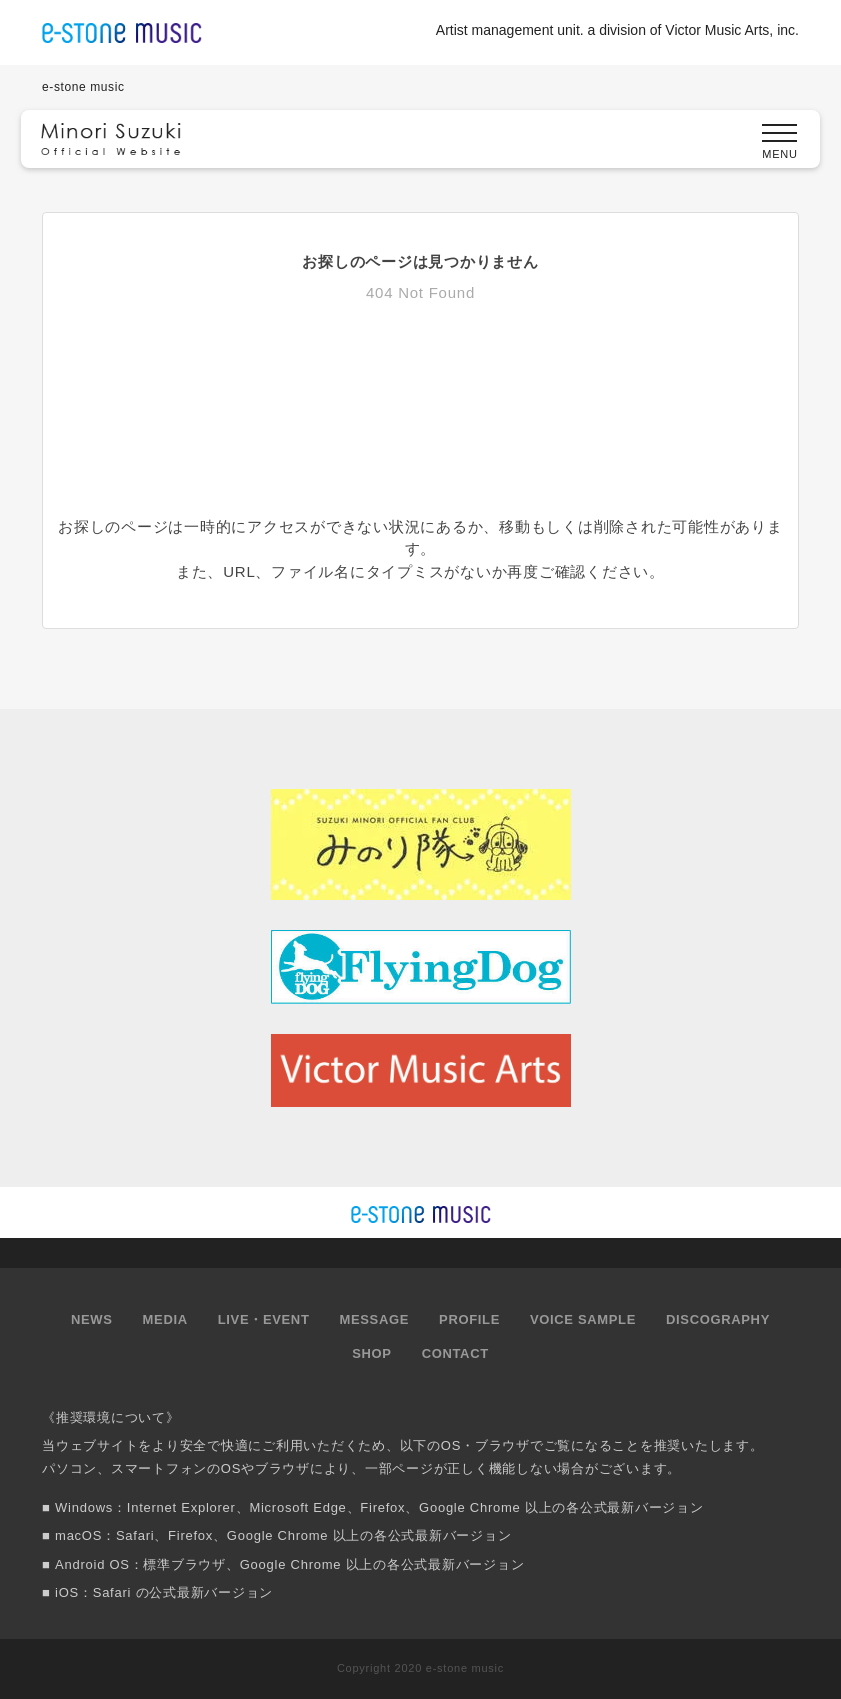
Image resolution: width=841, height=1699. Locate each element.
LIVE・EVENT (264, 1319)
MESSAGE (375, 1319)
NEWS (92, 1319)
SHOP (371, 1353)
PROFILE (469, 1319)
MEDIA (165, 1319)
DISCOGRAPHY (718, 1319)
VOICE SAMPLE (583, 1319)
